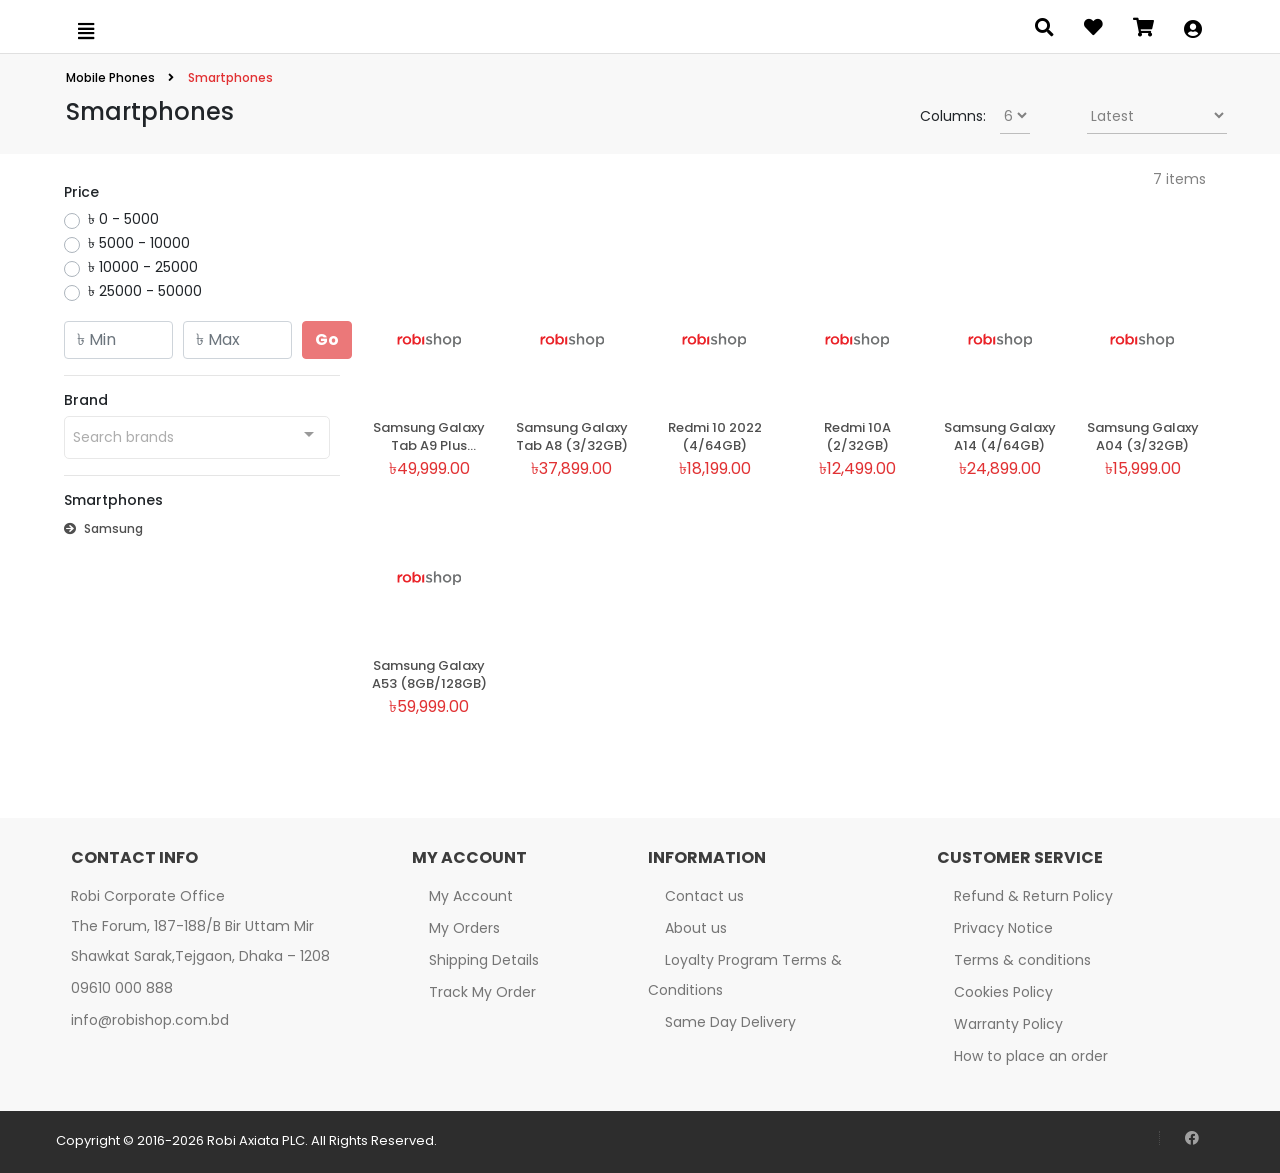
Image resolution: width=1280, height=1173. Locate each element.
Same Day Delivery (730, 1022)
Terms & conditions (1022, 960)
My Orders (464, 928)
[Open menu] (86, 31)
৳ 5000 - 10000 (139, 243)
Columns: (953, 116)
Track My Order (482, 992)
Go (327, 339)
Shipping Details (484, 960)
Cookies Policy (1003, 992)
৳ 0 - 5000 (123, 219)
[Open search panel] (1044, 30)
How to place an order (1031, 1056)
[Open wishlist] (1093, 30)
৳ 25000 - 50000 (145, 291)
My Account (471, 896)
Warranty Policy (1008, 1024)
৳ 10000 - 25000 (143, 267)
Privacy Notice (1003, 928)
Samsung (103, 528)
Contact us (704, 896)
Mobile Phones (112, 77)
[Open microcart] (1143, 30)
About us (696, 928)
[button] (1193, 30)
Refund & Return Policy (1033, 896)
